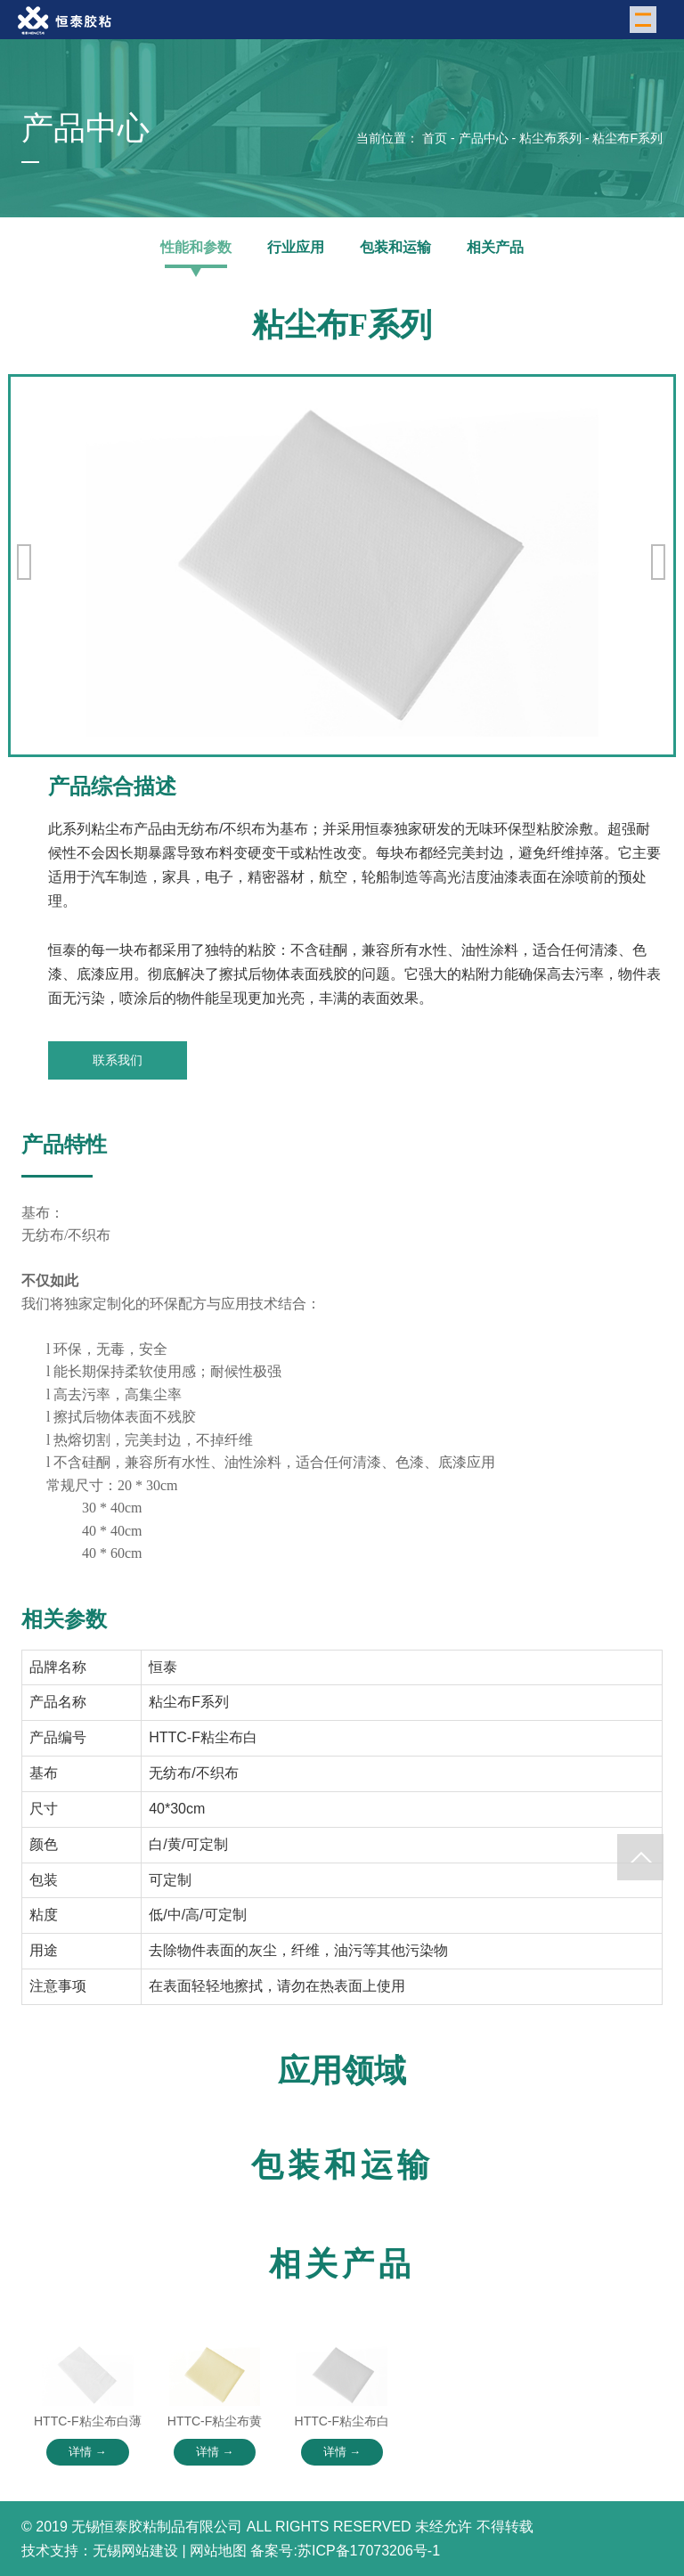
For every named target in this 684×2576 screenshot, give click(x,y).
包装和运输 (395, 247)
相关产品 (495, 247)
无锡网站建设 (135, 2550)
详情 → (88, 2451)
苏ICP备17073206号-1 (368, 2550)
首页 (434, 138)
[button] (659, 562)
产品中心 (484, 138)
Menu (645, 18)
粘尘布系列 (550, 138)
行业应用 (295, 247)
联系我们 (117, 1060)
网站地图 (218, 2550)
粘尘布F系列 (627, 138)
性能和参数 (196, 247)
